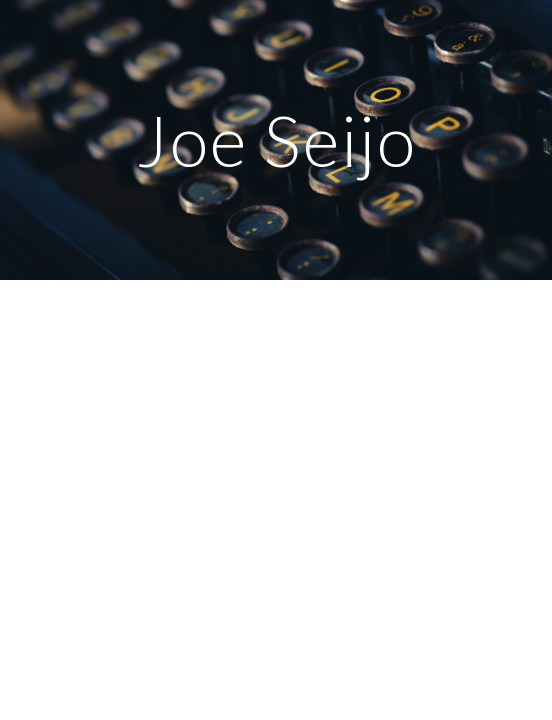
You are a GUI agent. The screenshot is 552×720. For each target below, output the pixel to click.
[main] (275, 140)
